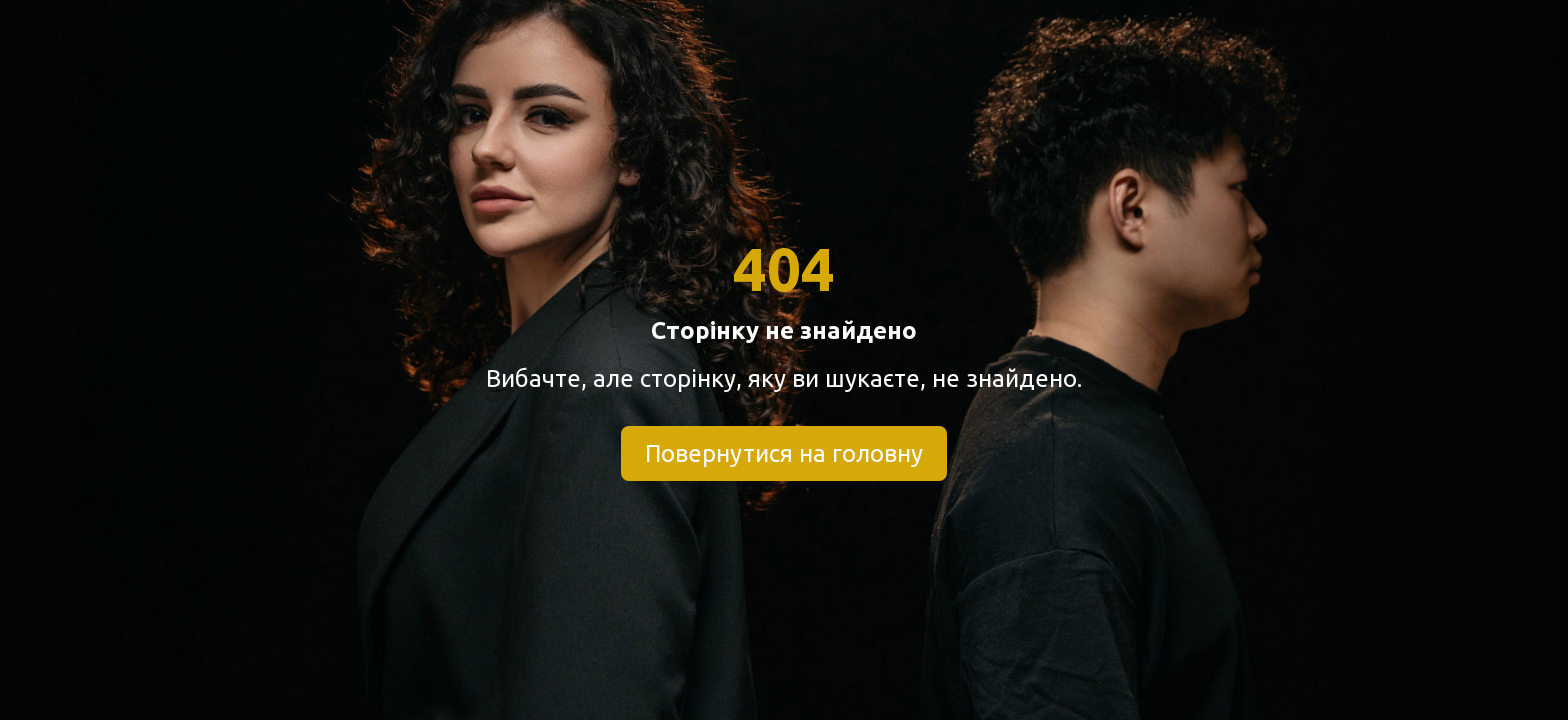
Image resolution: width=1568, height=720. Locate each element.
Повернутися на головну (784, 453)
